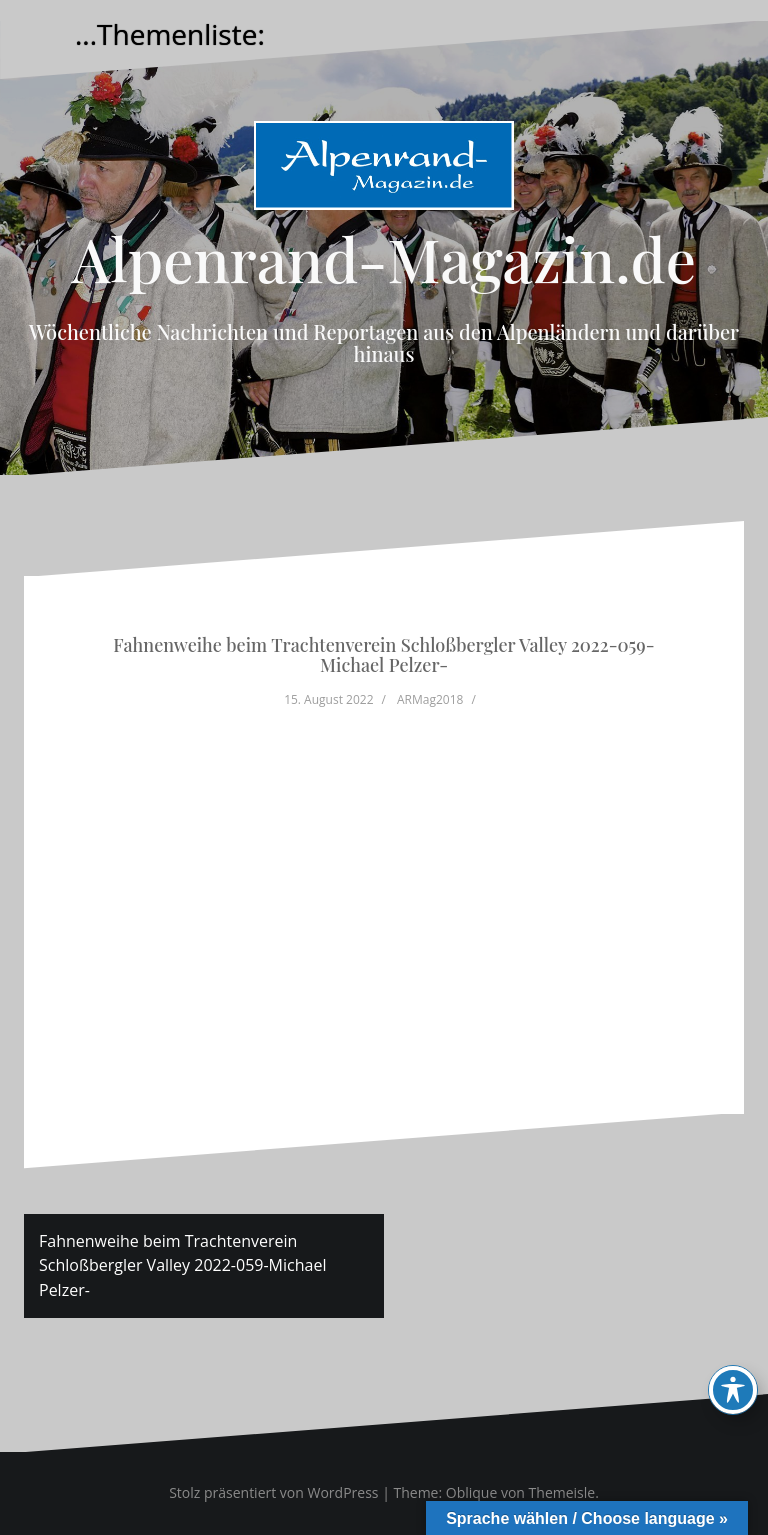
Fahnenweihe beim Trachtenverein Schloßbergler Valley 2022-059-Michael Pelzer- (182, 1266)
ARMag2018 (430, 699)
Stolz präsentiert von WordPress (273, 1492)
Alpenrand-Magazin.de (384, 258)
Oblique (472, 1492)
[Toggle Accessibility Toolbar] (733, 1390)
